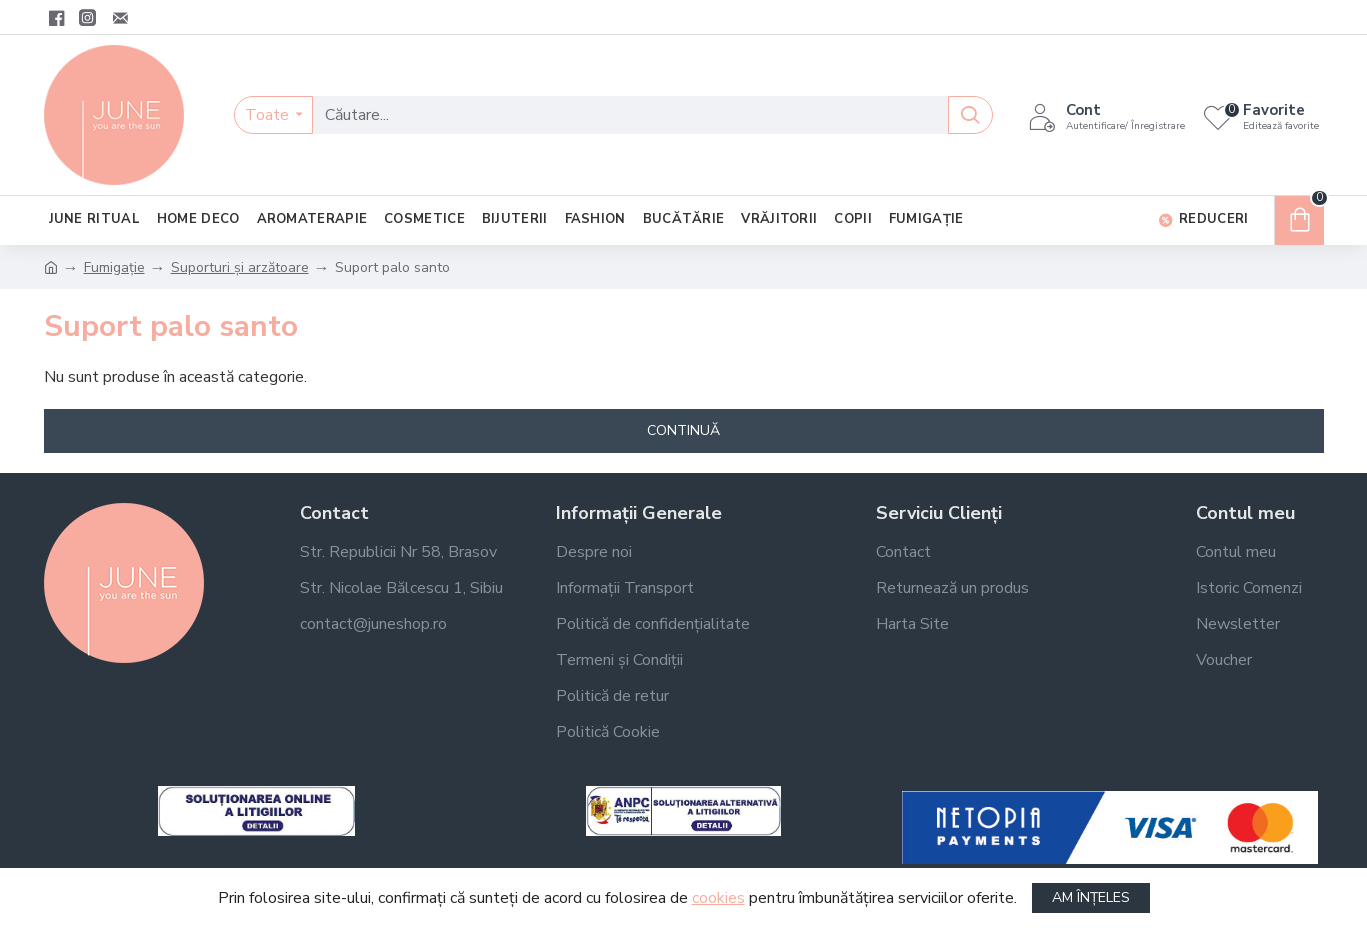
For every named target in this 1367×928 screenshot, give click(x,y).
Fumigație (114, 267)
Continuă (683, 430)
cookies (718, 898)
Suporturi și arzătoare (240, 267)
